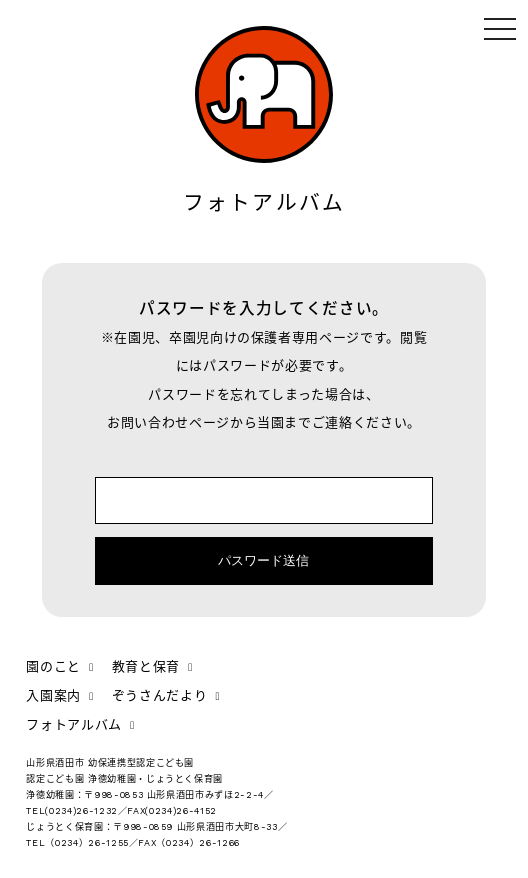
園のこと (60, 666)
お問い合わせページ (168, 422)
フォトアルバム (80, 724)
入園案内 (60, 695)
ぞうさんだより (166, 695)
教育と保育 (152, 666)
